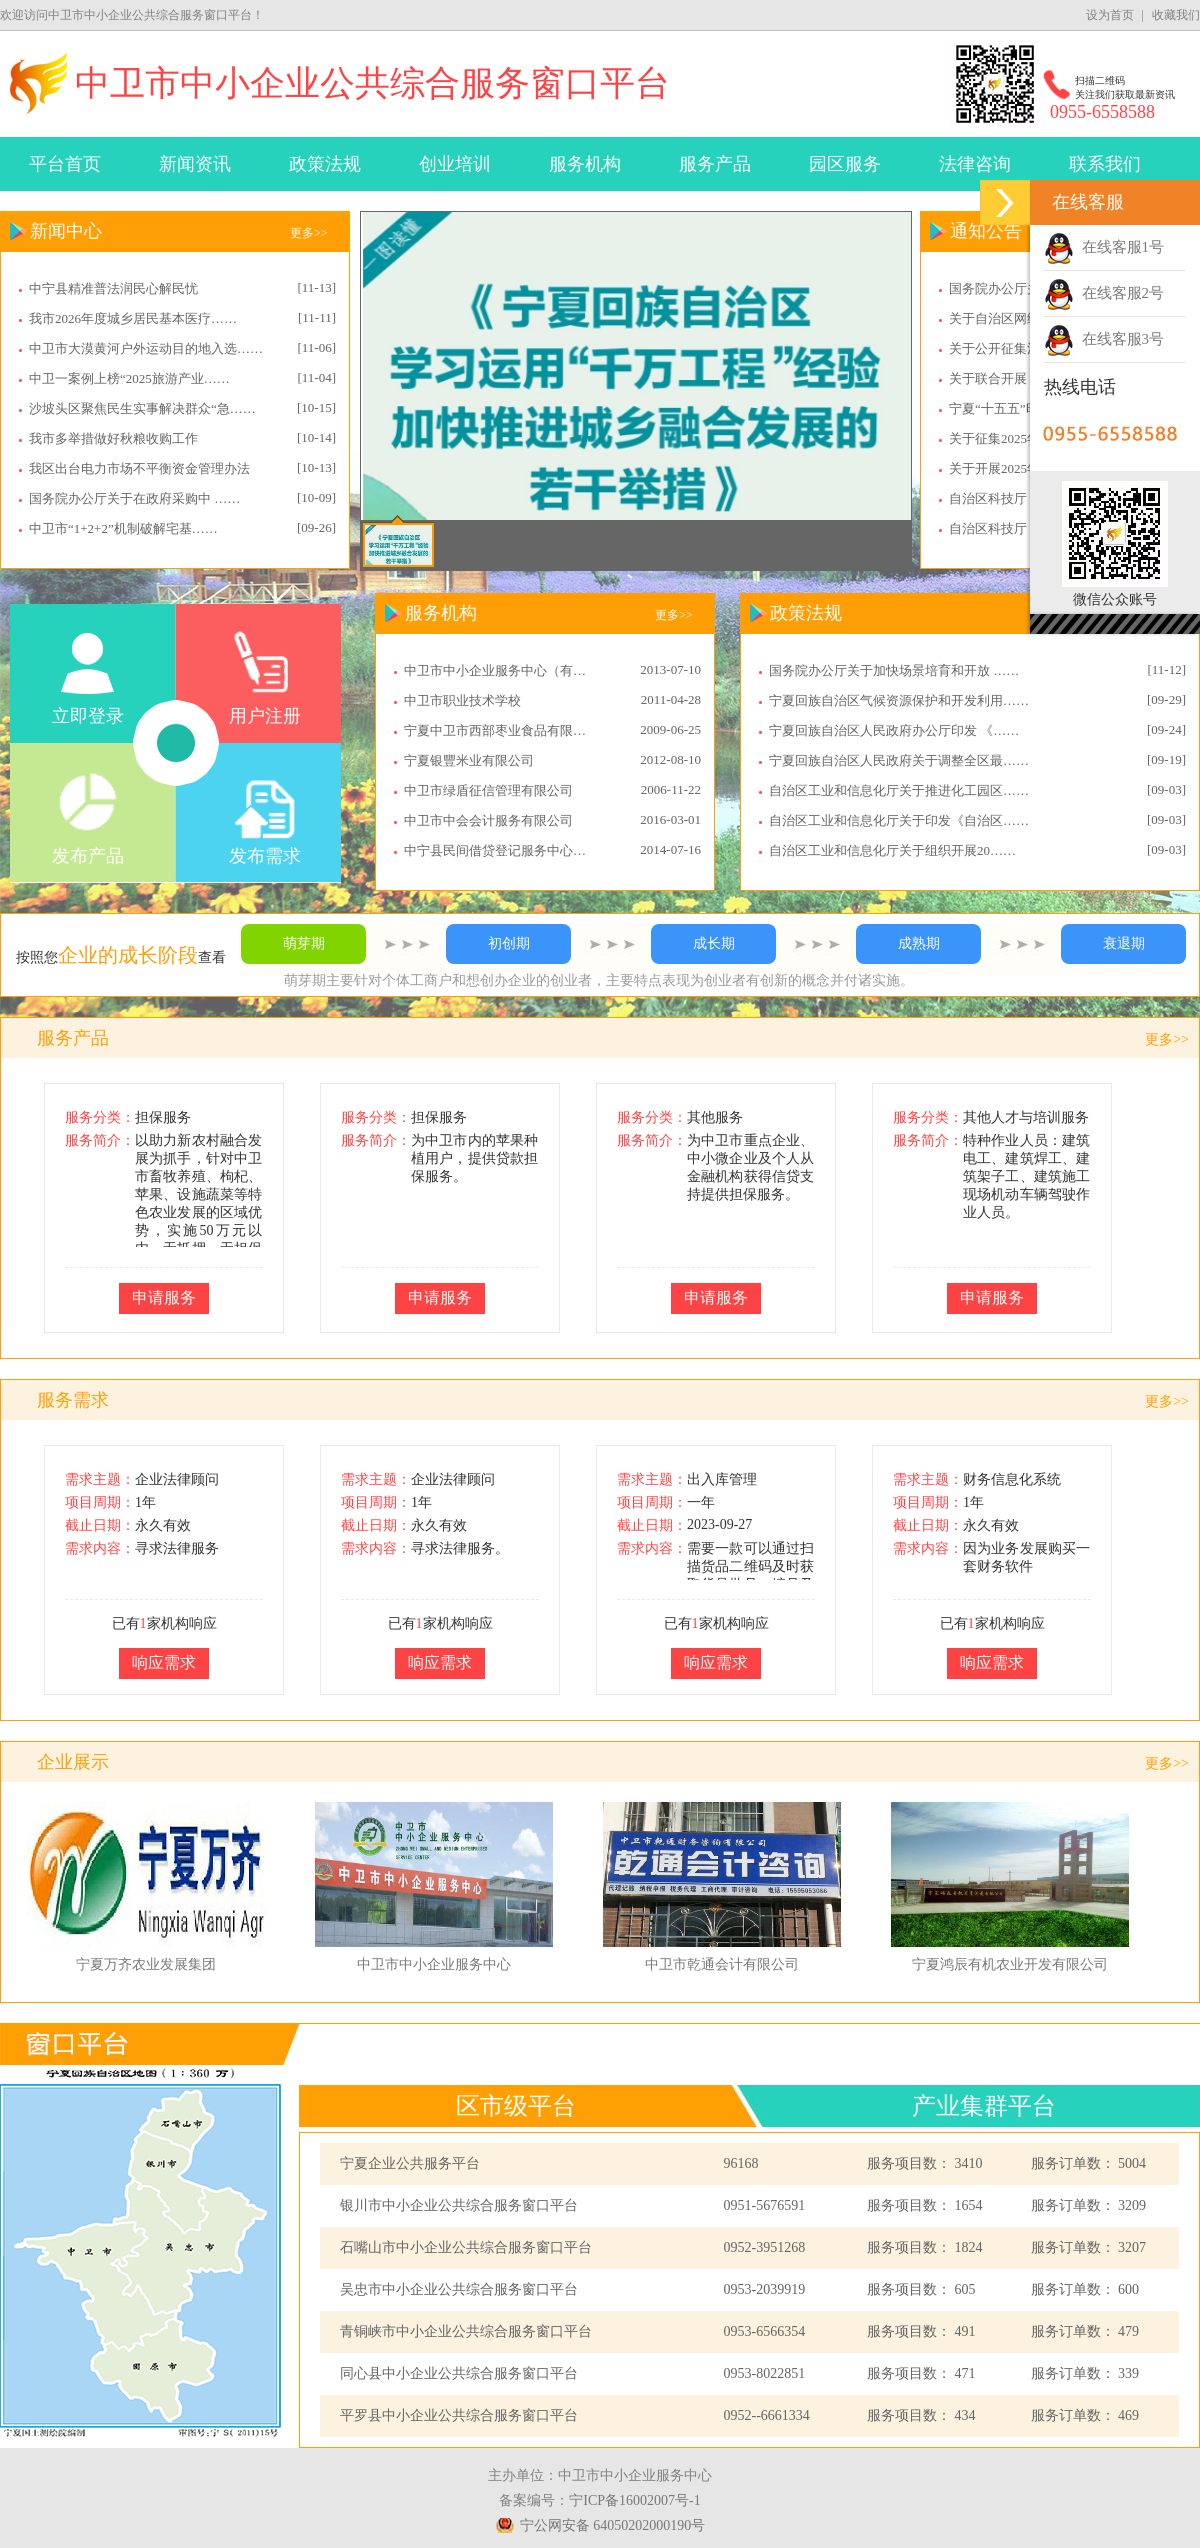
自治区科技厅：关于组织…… (1033, 498)
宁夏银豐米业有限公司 (469, 760)
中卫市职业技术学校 (462, 700)
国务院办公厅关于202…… (1024, 288)
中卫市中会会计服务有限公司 (488, 820)
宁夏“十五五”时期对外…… (1026, 408)
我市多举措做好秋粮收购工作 (113, 438)
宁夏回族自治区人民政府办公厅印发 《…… (894, 730)
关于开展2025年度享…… (1020, 468)
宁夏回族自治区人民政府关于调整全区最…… (899, 760)
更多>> (309, 233)
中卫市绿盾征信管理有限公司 (488, 790)
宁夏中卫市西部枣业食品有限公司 (501, 730)
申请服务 (164, 1297)
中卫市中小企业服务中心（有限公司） (501, 670)
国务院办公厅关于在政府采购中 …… (134, 498)
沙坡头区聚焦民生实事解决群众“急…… (142, 408)
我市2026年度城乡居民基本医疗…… (133, 318)
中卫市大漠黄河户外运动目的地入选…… (146, 348)
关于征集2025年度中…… (1020, 438)
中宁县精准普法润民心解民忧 (113, 288)
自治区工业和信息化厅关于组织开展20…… (892, 850)
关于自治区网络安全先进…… (1033, 318)
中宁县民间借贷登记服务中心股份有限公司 (501, 850)
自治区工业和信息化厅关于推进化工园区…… (899, 790)
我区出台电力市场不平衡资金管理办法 (139, 468)
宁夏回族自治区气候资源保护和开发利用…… (899, 700)
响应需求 (164, 1662)
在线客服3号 (1104, 339)
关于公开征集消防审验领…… (1033, 348)
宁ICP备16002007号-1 (634, 2500)
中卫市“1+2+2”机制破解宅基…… (123, 528)
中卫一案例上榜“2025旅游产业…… (129, 378)
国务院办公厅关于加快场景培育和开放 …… (894, 670)
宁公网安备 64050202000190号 (613, 2525)
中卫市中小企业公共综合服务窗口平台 (372, 83)
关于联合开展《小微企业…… (1033, 378)
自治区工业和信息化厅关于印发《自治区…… (899, 820)
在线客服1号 (1104, 247)
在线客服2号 (1104, 293)
